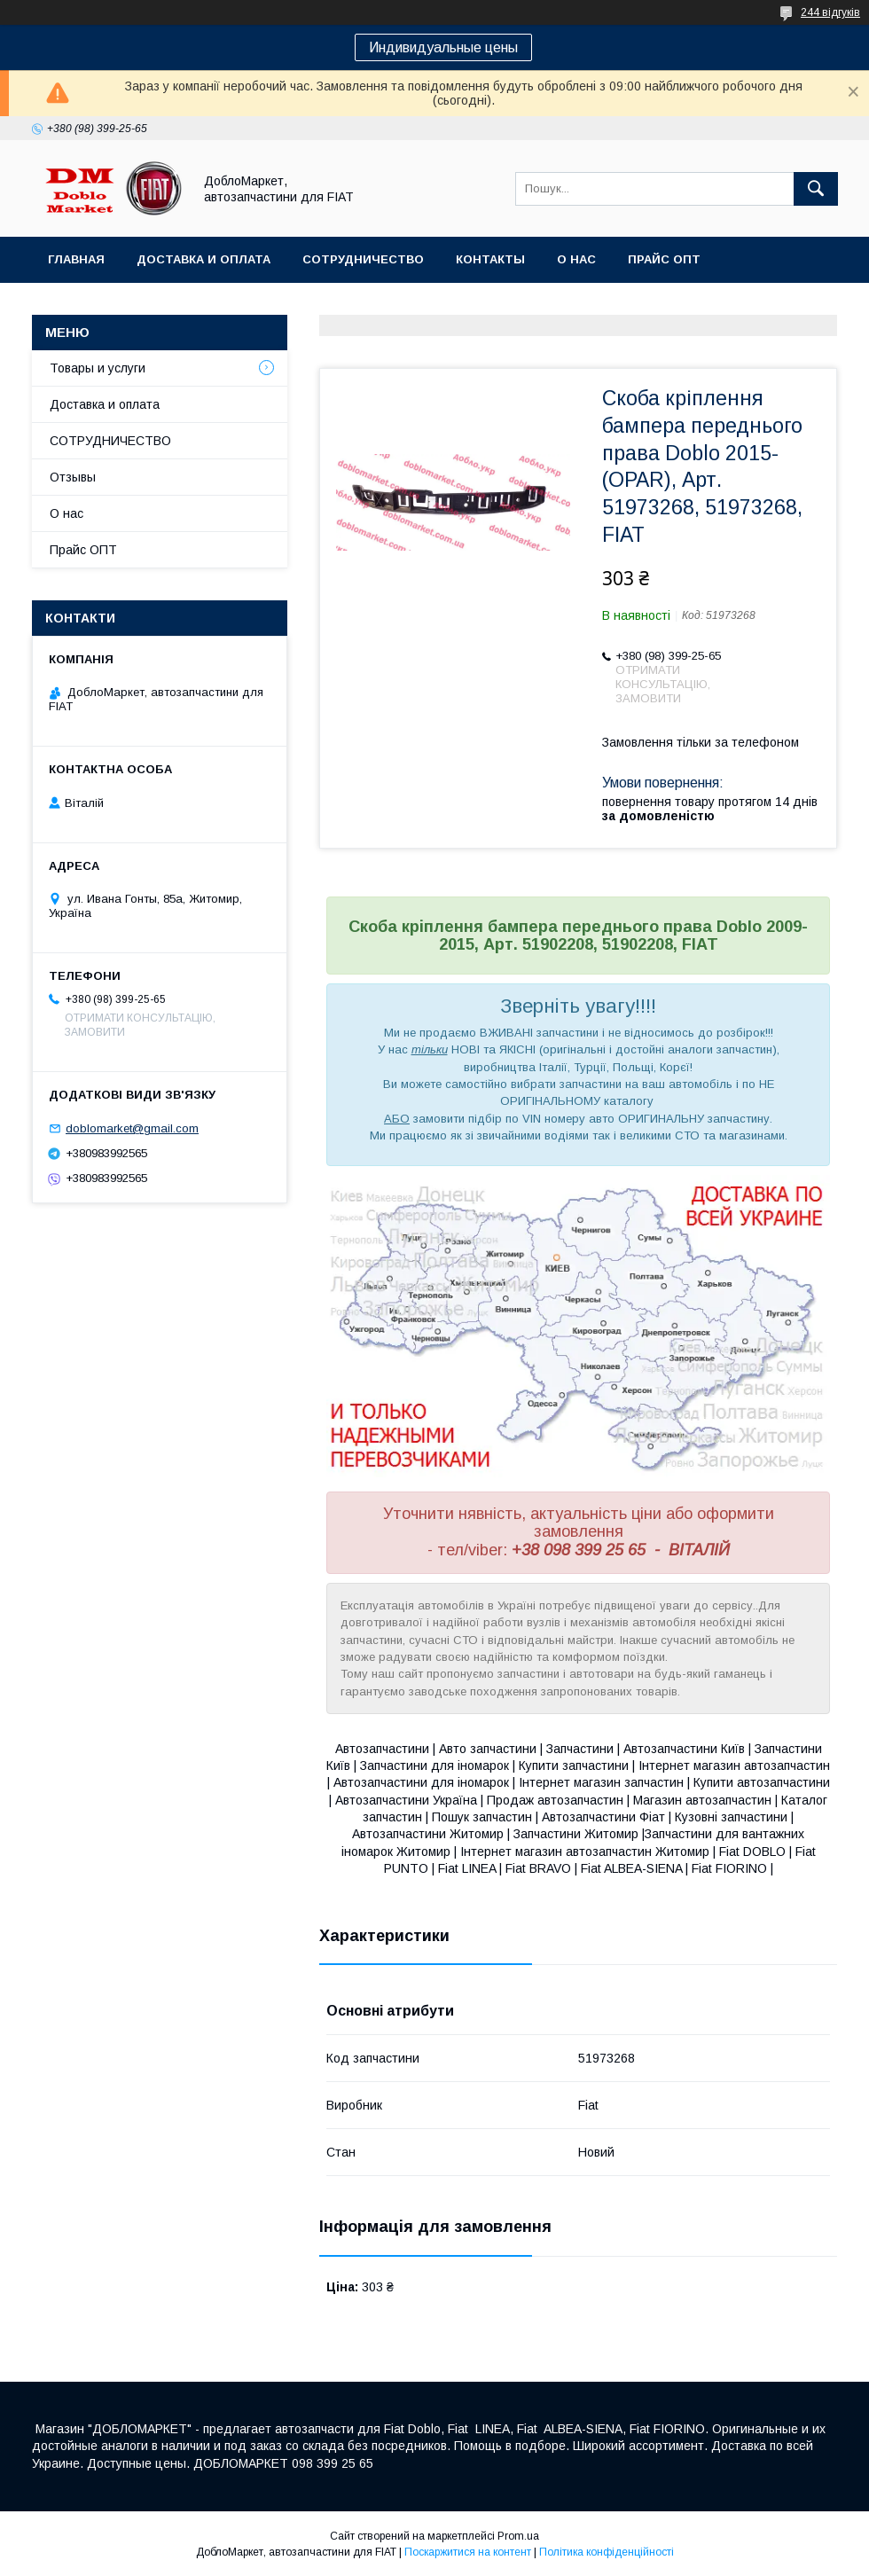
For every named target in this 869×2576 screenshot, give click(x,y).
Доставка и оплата (203, 259)
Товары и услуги (97, 368)
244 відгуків (830, 12)
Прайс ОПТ (664, 259)
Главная (76, 259)
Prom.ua (518, 2536)
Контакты (490, 259)
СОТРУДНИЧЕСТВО (110, 441)
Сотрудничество (363, 259)
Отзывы (73, 477)
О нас (576, 259)
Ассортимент (96, 305)
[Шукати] (816, 189)
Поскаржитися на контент (467, 2552)
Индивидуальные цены (443, 47)
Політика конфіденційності (606, 2552)
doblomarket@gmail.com (132, 1128)
